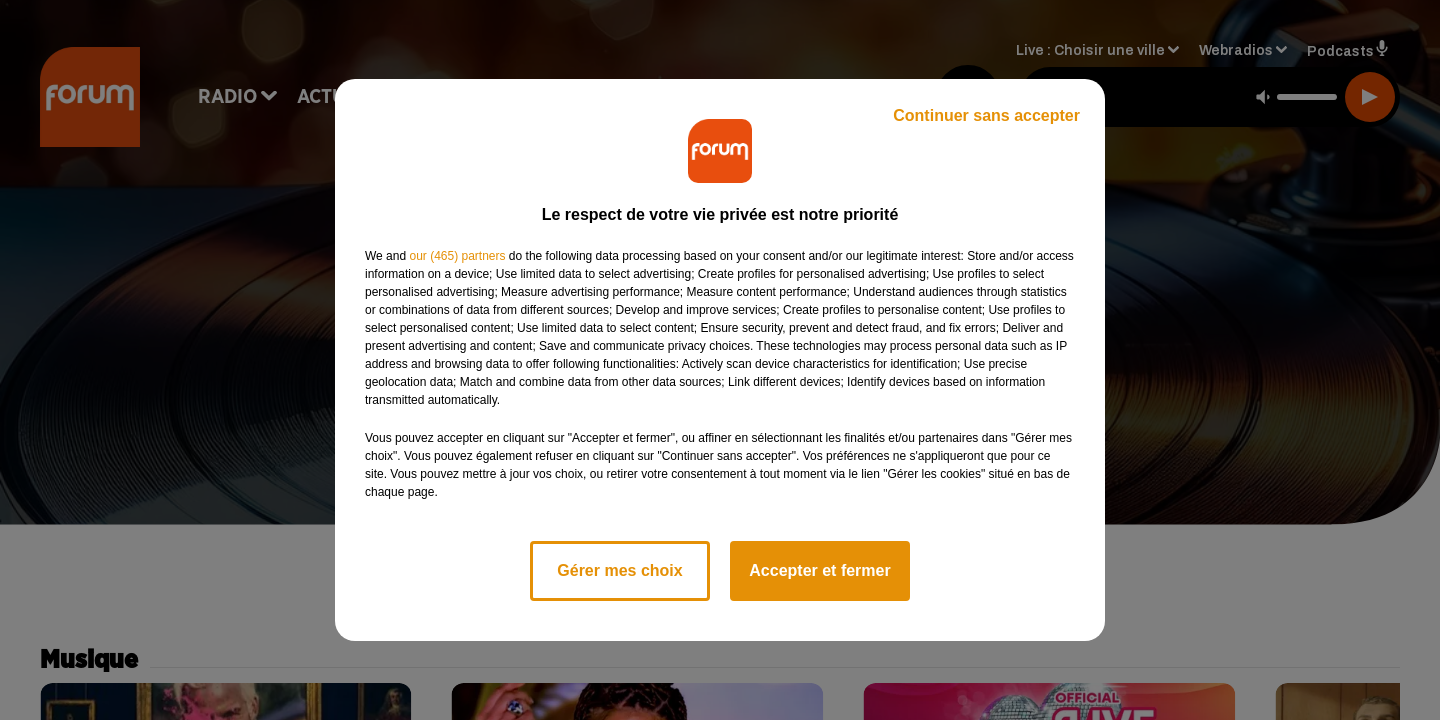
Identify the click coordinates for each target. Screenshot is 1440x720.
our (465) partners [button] (457, 256)
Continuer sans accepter (986, 115)
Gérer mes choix (619, 570)
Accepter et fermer (819, 570)
